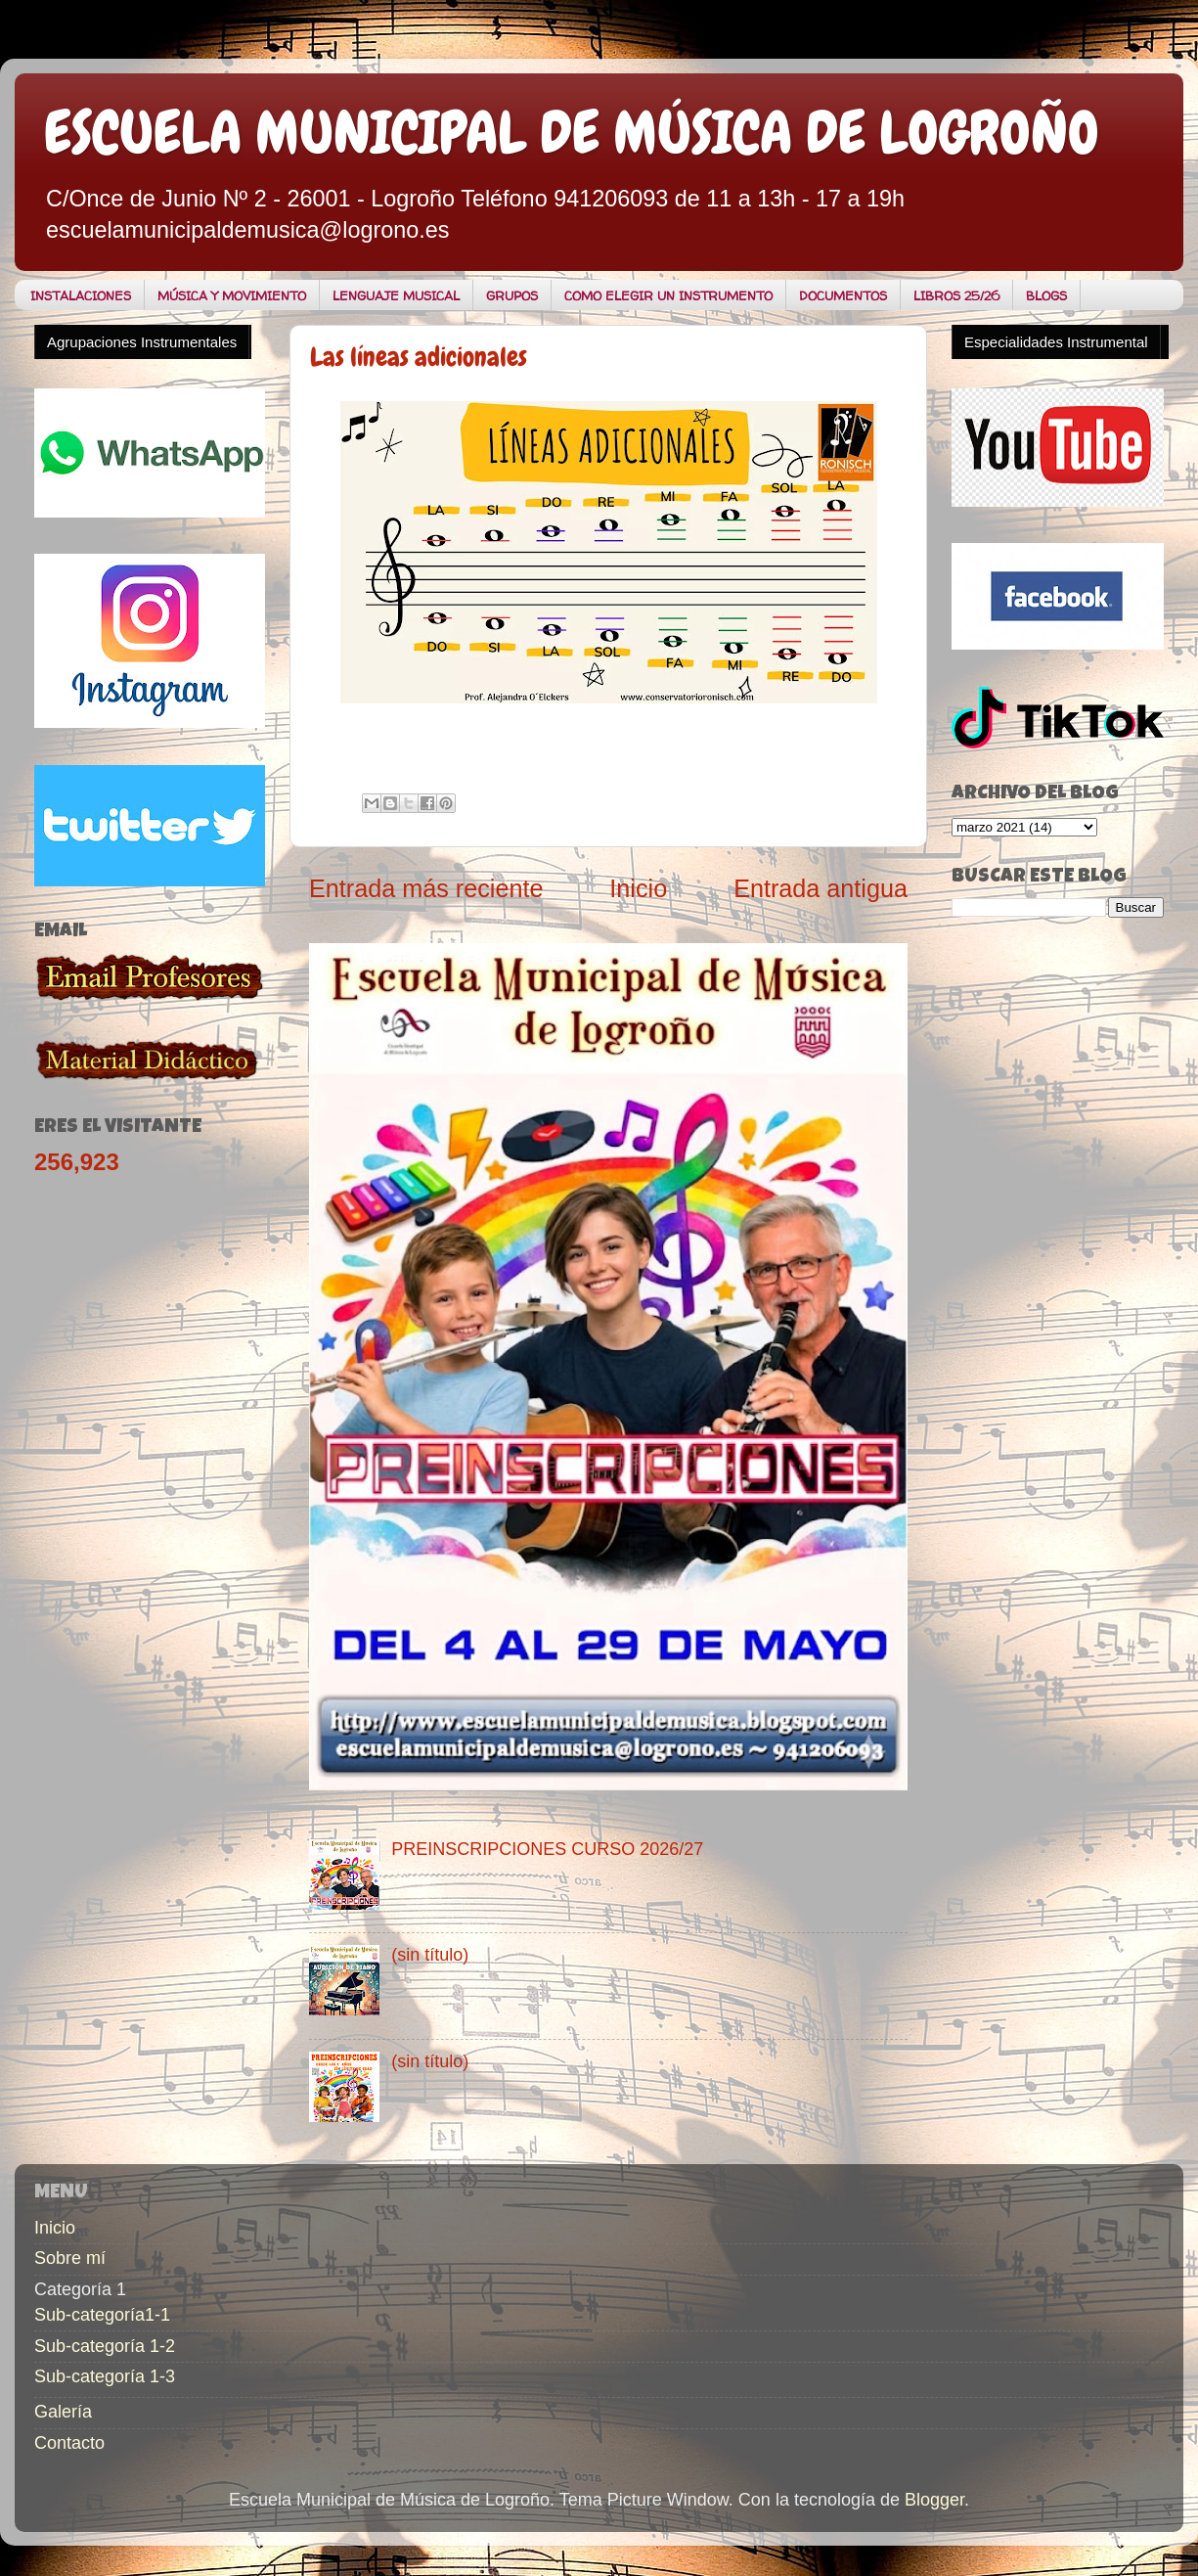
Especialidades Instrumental (1056, 342)
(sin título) (429, 1955)
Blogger (934, 2499)
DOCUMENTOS (843, 295)
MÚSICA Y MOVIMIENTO (231, 295)
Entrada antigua (820, 888)
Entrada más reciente (426, 888)
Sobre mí (70, 2258)
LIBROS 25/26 (956, 295)
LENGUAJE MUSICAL (396, 295)
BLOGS (1046, 295)
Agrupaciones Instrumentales (142, 342)
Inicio (638, 888)
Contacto (69, 2443)
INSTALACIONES (80, 295)
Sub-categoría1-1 (102, 2315)
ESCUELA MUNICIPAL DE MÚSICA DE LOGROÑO (571, 132)
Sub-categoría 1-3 (104, 2376)
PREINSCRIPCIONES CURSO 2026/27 (547, 1849)
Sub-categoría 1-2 (104, 2346)
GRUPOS (512, 295)
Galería (63, 2411)
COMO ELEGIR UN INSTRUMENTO (668, 295)
